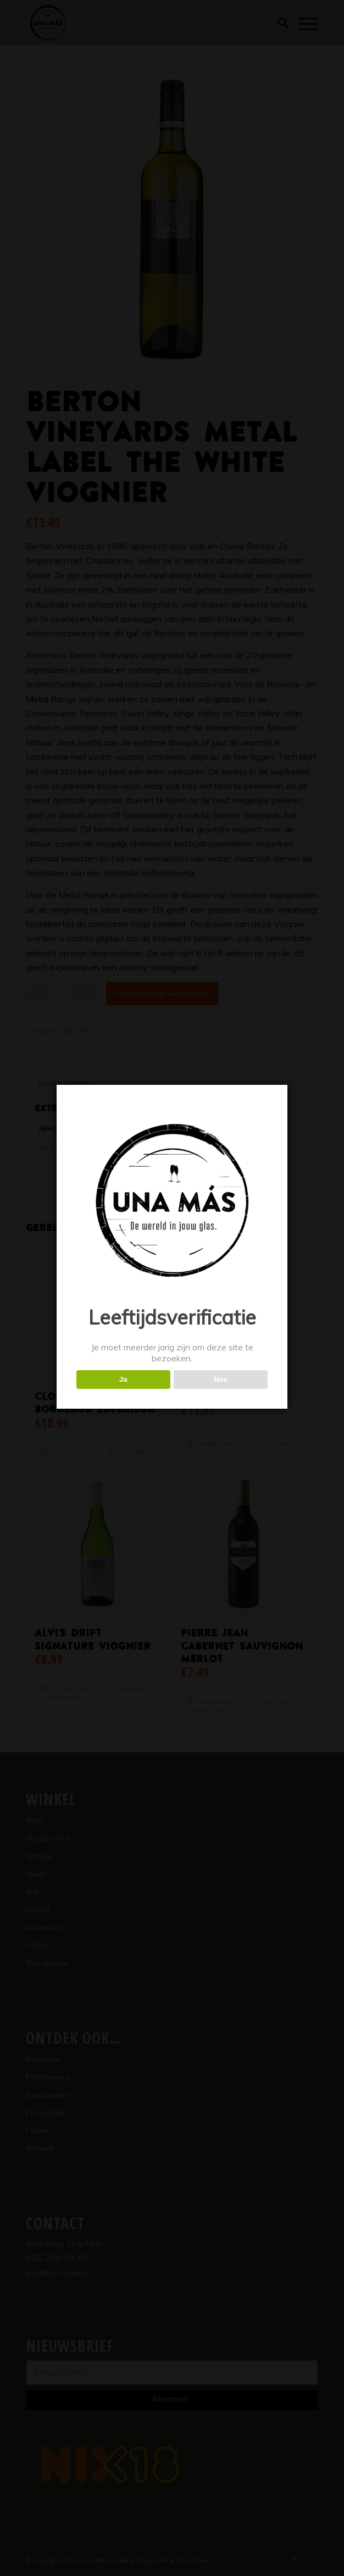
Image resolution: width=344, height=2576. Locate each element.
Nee (221, 1379)
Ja (123, 1379)
